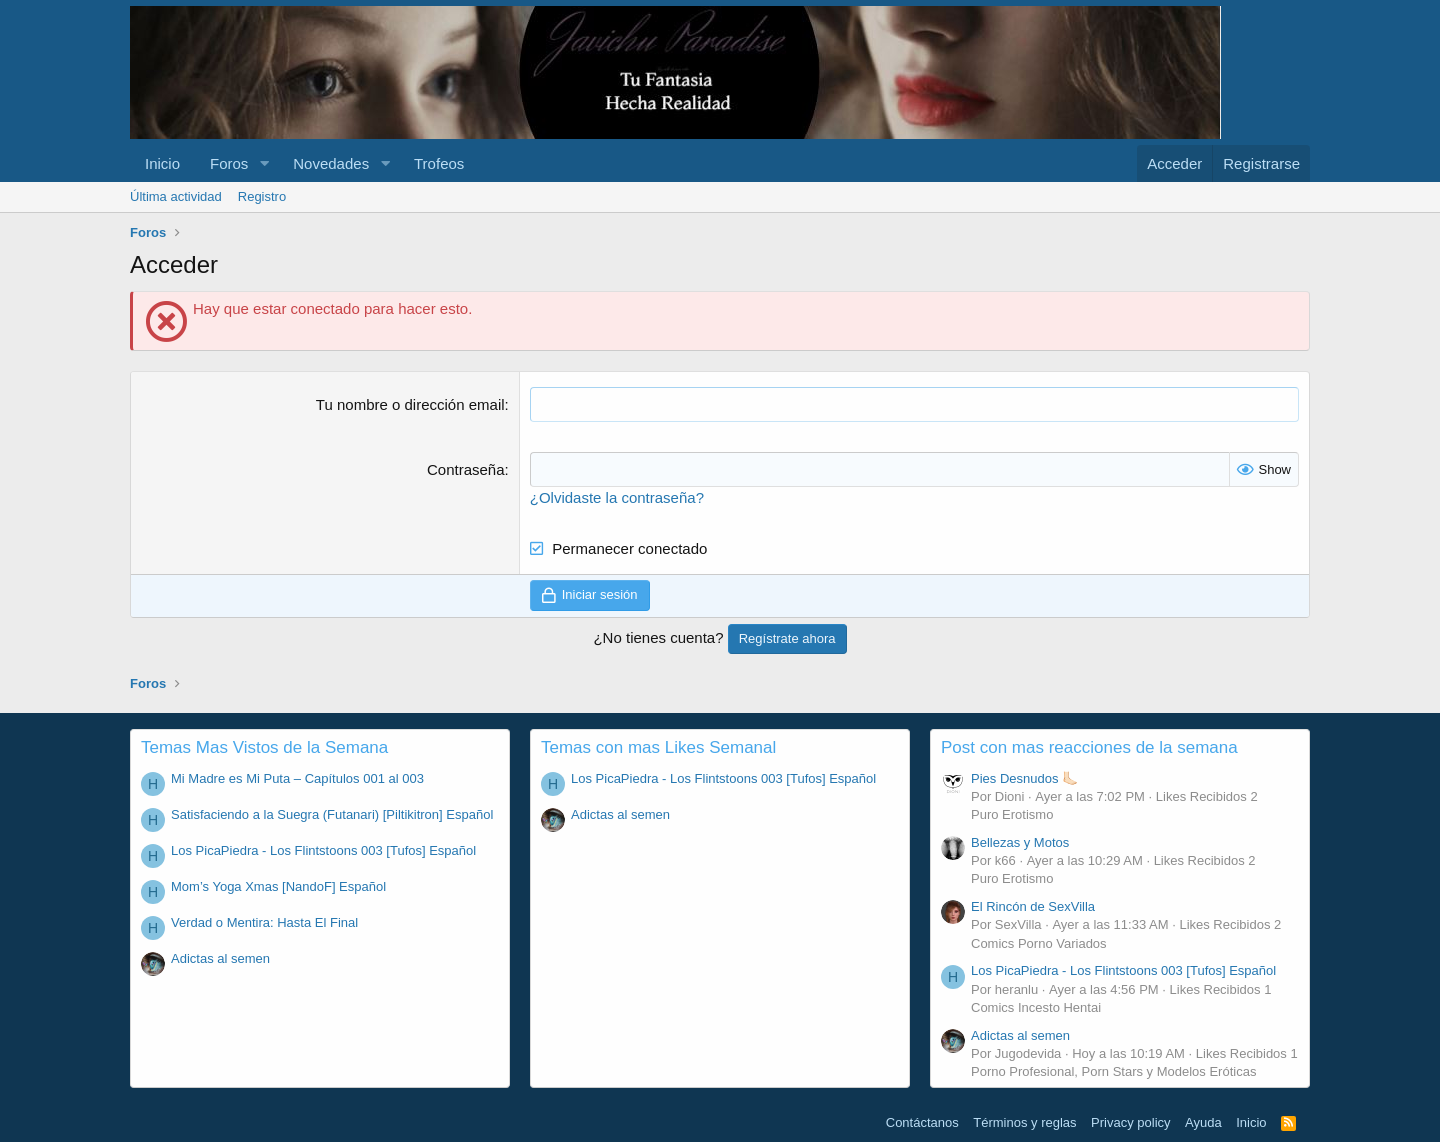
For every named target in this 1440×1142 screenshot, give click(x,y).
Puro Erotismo (1012, 814)
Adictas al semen (220, 958)
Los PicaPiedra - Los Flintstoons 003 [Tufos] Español (323, 850)
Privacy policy (1130, 1122)
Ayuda (1203, 1122)
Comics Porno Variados (1039, 942)
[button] (264, 163)
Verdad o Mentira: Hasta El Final (264, 922)
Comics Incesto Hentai (1036, 1007)
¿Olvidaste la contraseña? (617, 497)
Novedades (331, 163)
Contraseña (466, 469)
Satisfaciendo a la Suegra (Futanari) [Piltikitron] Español (332, 814)
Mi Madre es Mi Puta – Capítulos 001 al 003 (297, 778)
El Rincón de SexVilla (1033, 906)
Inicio (162, 163)
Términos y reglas (1024, 1122)
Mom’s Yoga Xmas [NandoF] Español (278, 886)
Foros (229, 163)
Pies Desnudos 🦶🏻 (1024, 778)
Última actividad (176, 196)
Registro (262, 196)
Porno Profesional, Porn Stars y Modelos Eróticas (1113, 1071)
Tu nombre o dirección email (410, 404)
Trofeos (439, 163)
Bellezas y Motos (1020, 842)
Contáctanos (922, 1122)
